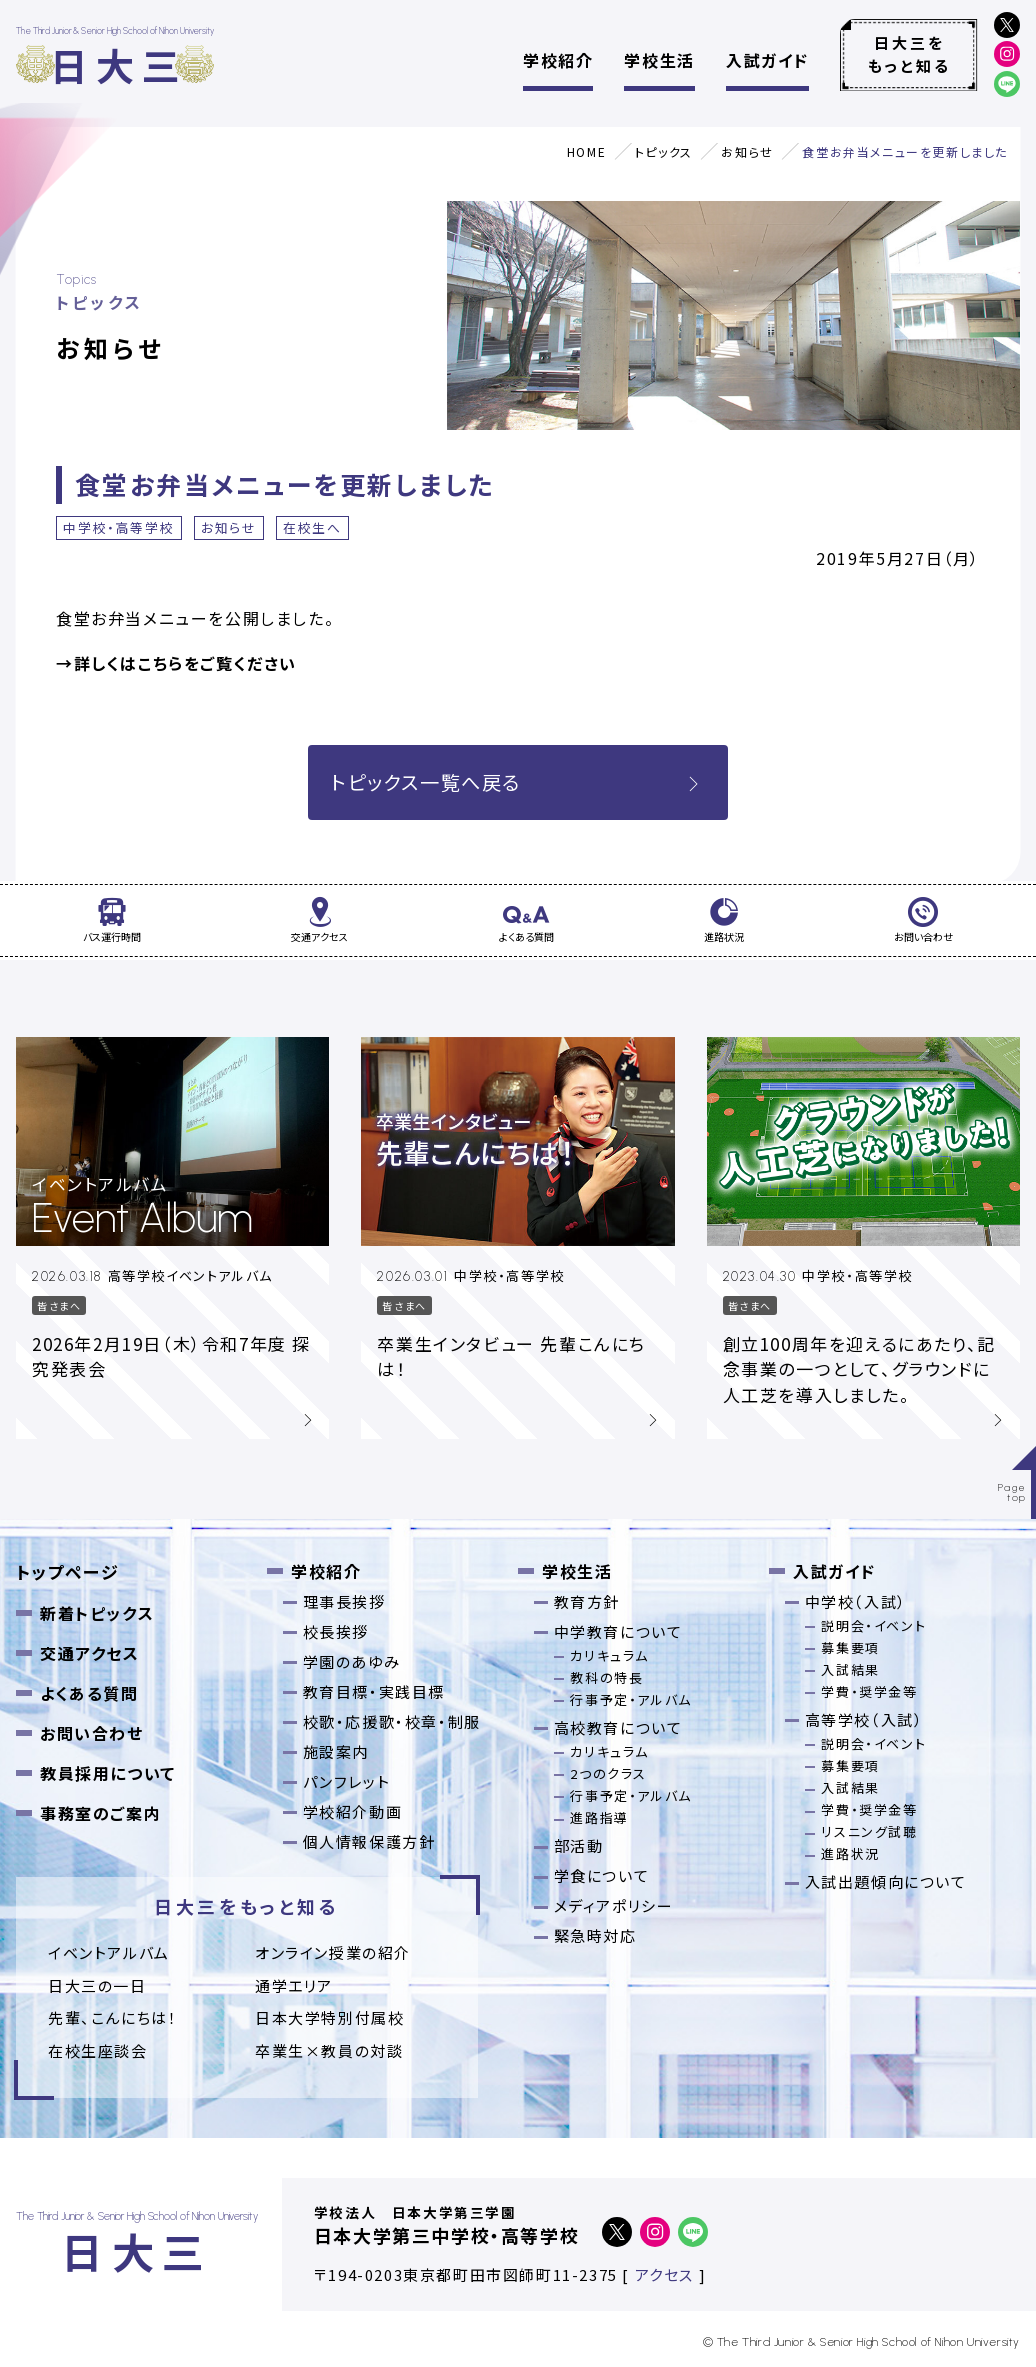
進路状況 (850, 1853)
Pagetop (1012, 1492)
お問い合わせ (92, 1733)
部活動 (579, 1845)
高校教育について (618, 1727)
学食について (602, 1875)
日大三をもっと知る (909, 54)
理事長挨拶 (344, 1601)
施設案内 (336, 1751)
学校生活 (659, 60)
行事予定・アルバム (630, 1699)
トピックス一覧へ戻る (518, 782)
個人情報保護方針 (369, 1841)
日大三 (118, 64)
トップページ (68, 1571)
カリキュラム (609, 1655)
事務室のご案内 (100, 1813)
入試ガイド (767, 60)
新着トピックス (97, 1613)
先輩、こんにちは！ (112, 2017)
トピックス (664, 151)
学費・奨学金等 (869, 1691)
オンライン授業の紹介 (333, 1952)
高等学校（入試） (864, 1719)
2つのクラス (608, 1773)
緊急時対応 (595, 1935)
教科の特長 (606, 1677)
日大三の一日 (97, 1985)
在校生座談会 (98, 2050)
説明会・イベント (873, 1625)
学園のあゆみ (352, 1661)
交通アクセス (90, 1653)
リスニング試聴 (869, 1831)
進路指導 (599, 1817)
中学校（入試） (856, 1601)
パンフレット (347, 1781)
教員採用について (108, 1773)
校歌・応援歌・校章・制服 (392, 1721)
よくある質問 (89, 1693)
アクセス (664, 2274)
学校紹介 (558, 60)
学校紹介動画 (353, 1811)
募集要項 (850, 1647)
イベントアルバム (109, 1952)
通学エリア (294, 1985)
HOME (586, 151)
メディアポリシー (614, 1905)
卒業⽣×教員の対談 (329, 2050)
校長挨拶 (336, 1631)
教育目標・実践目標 (374, 1691)
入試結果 (850, 1669)
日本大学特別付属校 (329, 2017)
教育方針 (587, 1601)
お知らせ (747, 151)
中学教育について (618, 1631)
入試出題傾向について (886, 1881)
